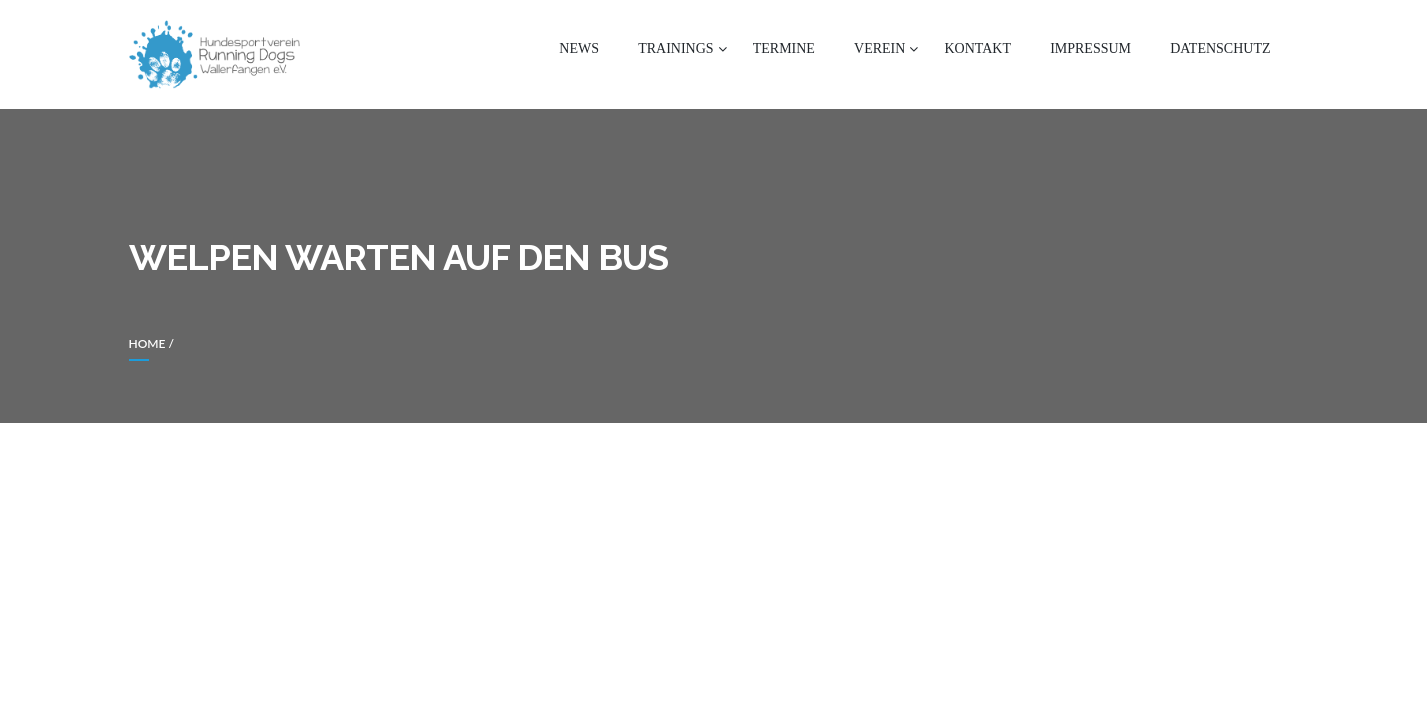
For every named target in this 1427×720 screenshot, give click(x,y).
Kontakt (977, 48)
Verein (879, 48)
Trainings (675, 48)
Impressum (1090, 48)
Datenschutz (1220, 48)
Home (147, 343)
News (579, 48)
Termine (784, 48)
